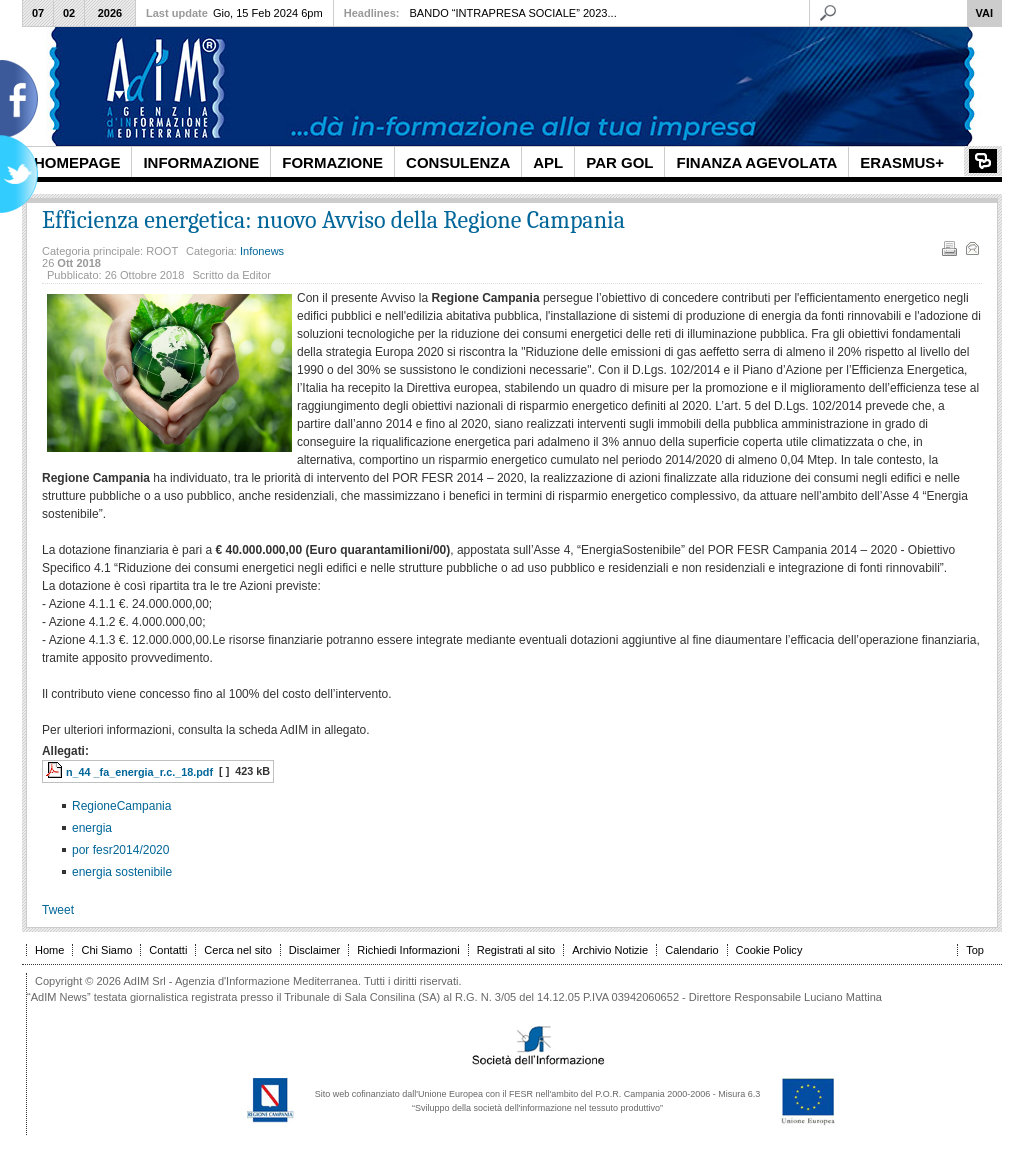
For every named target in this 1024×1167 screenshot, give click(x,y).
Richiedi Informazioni (408, 950)
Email (971, 247)
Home (49, 950)
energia (92, 828)
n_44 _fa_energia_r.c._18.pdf (139, 772)
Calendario (691, 950)
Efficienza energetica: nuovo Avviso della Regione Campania (333, 220)
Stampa (948, 247)
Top (975, 950)
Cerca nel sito (237, 950)
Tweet (58, 910)
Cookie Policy (769, 950)
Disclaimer (314, 950)
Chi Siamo (106, 950)
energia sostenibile (122, 872)
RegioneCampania (121, 806)
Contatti (168, 950)
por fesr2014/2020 (120, 850)
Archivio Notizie (610, 950)
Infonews (262, 251)
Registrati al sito (516, 950)
